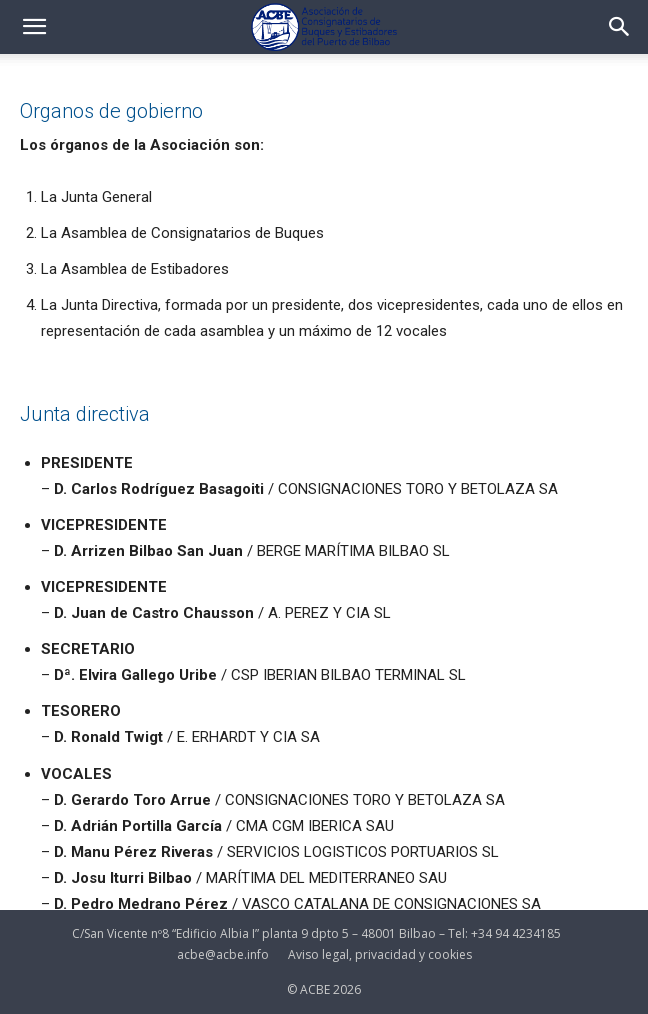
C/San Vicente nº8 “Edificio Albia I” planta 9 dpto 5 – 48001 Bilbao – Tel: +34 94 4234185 (316, 933)
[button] (34, 27)
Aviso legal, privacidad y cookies (380, 954)
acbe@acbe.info (223, 954)
